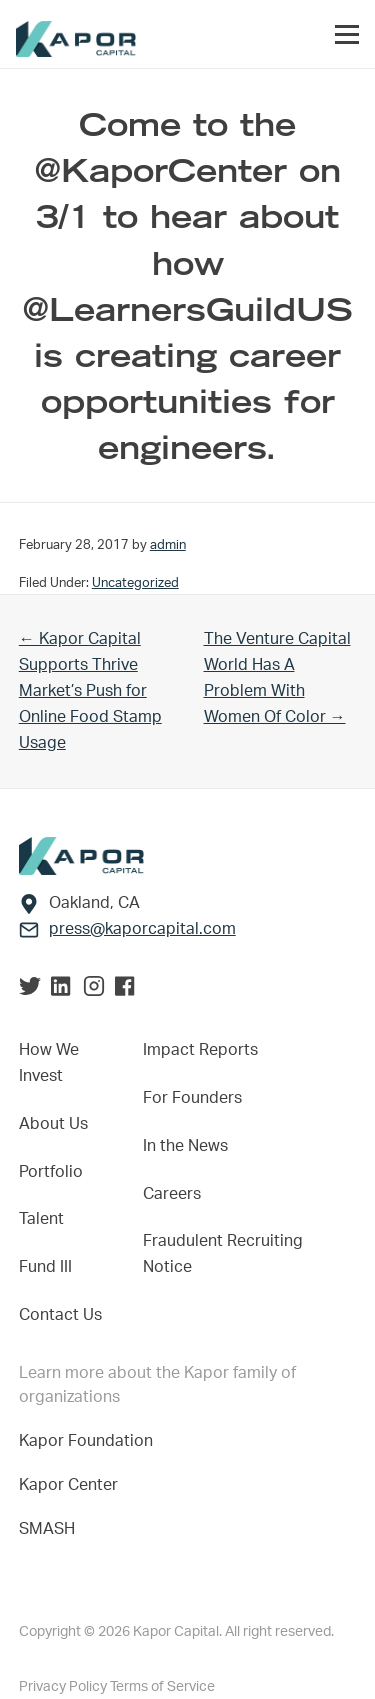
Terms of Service (162, 1687)
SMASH (47, 1529)
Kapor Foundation (90, 1441)
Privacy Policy (64, 1687)
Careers (172, 1194)
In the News (185, 1146)
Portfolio (51, 1172)
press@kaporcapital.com (142, 929)
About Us (53, 1124)
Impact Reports (200, 1050)
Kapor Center (72, 1485)
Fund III (45, 1267)
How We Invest (49, 1063)
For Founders (192, 1098)
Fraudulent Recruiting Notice (223, 1254)
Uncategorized (135, 583)
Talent (41, 1219)
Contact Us (60, 1315)
